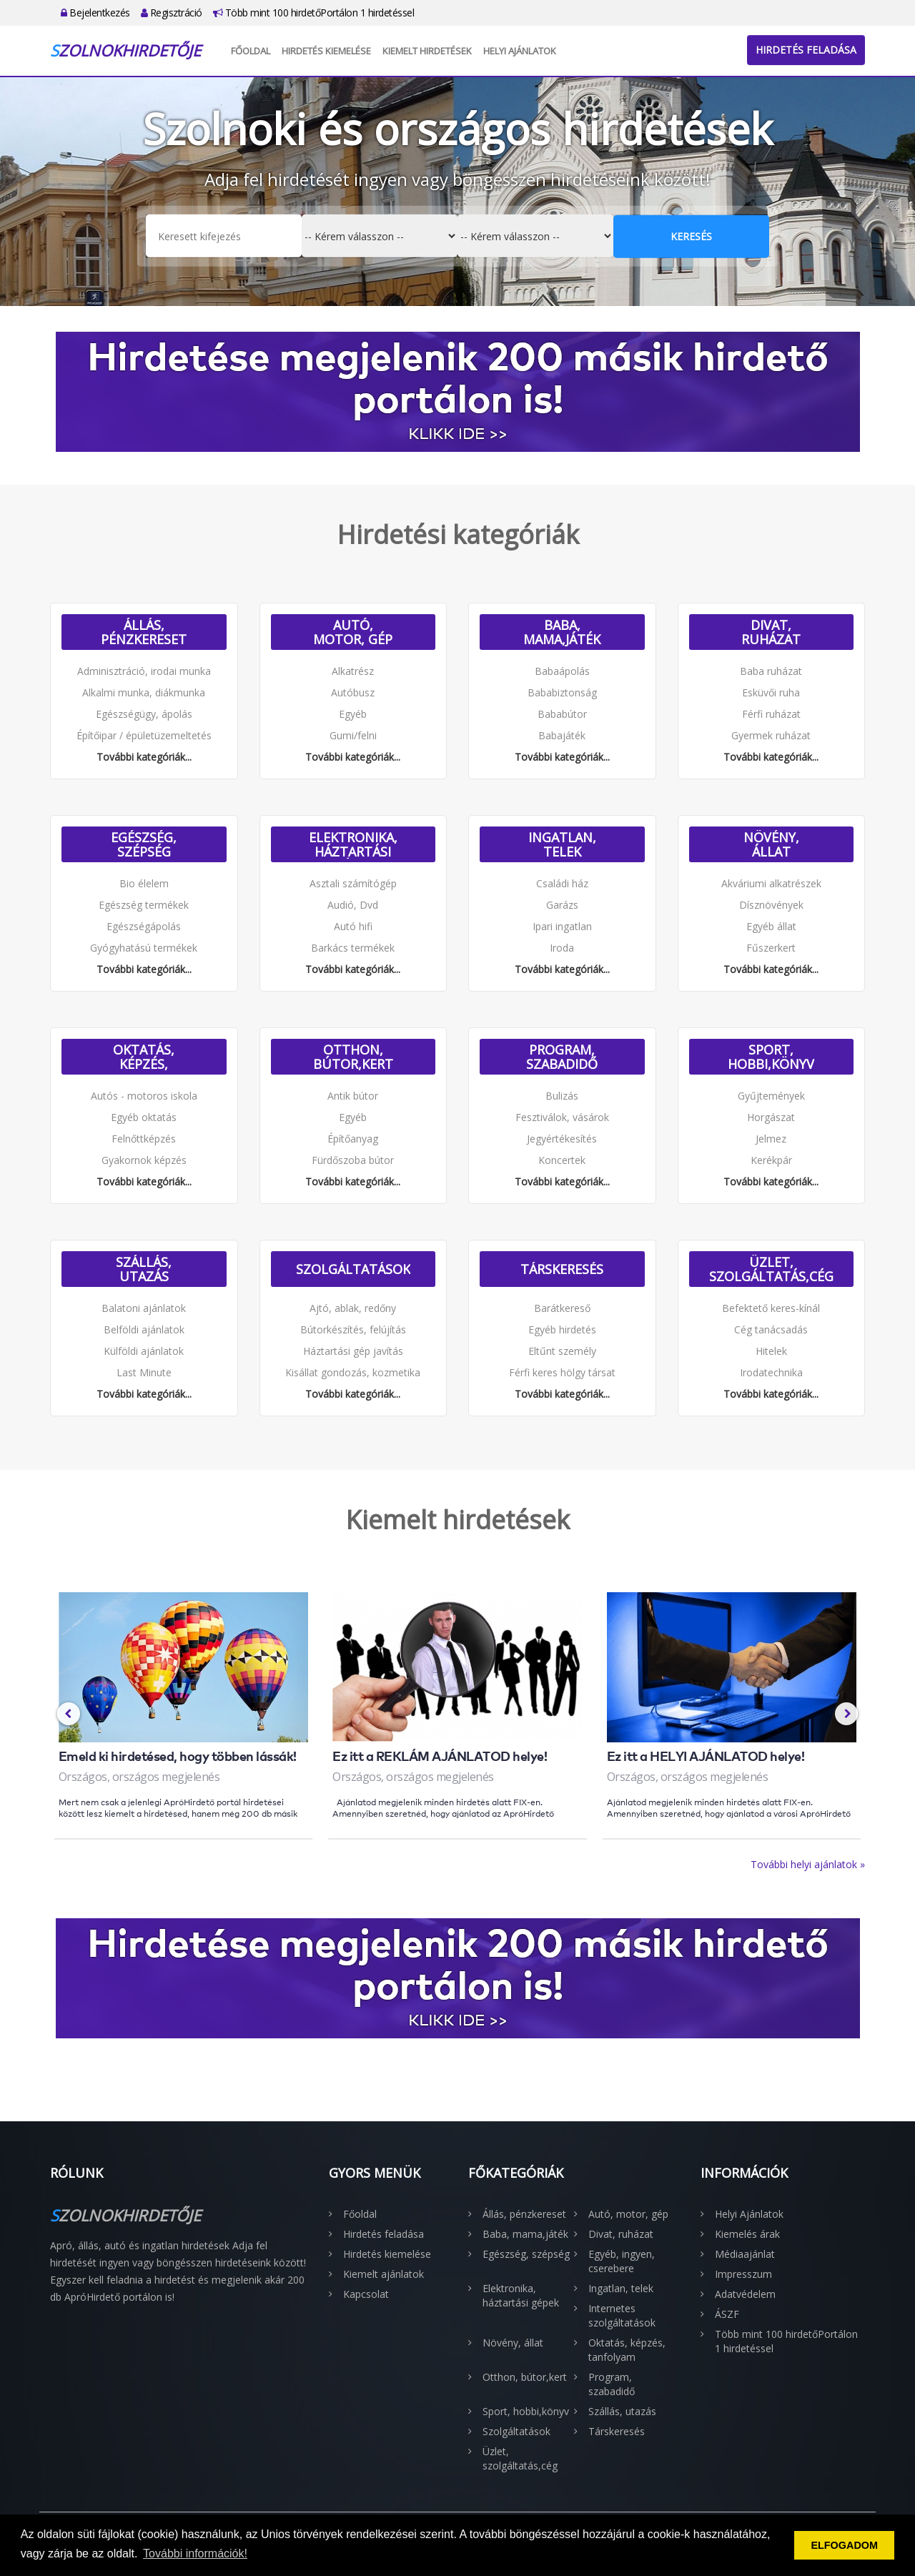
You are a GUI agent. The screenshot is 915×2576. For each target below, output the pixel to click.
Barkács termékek (353, 947)
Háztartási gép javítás (353, 1351)
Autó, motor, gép (352, 632)
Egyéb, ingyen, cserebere (621, 2261)
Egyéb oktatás (144, 1117)
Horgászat (771, 1117)
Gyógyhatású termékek (143, 947)
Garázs (562, 905)
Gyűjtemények (771, 1095)
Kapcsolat (366, 2294)
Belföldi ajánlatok (144, 1329)
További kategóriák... (144, 757)
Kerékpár (771, 1160)
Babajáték (561, 735)
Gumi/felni (353, 735)
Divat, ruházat (771, 632)
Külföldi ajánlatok (144, 1351)
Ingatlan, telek (562, 844)
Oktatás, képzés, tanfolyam (143, 1056)
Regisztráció (171, 12)
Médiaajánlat (745, 2254)
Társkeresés (561, 1269)
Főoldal (250, 50)
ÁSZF (727, 2314)
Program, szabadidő (562, 1056)
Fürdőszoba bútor (353, 1160)
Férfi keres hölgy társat (562, 1372)
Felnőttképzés (144, 1138)
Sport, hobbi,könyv (771, 1056)
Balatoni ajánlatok (144, 1308)
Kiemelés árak (747, 2234)
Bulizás (561, 1095)
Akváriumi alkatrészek (771, 883)
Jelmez (771, 1138)
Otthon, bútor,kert (353, 1056)
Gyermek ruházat (771, 735)
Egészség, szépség (144, 844)
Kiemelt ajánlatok (383, 2274)
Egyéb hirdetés (562, 1329)
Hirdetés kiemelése (326, 50)
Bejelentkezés (95, 12)
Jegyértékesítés (562, 1138)
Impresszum (743, 2274)
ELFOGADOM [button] (844, 2545)
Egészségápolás (144, 926)
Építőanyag (352, 1138)
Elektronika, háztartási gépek (353, 844)
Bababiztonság (562, 692)
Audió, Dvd (352, 905)
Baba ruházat (771, 671)
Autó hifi (353, 926)
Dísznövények (771, 905)
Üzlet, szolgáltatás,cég (771, 1269)
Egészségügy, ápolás (144, 714)
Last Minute (144, 1372)
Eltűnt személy (562, 1351)
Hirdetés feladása (806, 49)
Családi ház (562, 883)
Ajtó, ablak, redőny (353, 1308)
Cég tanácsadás (771, 1329)
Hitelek (771, 1351)
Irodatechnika (771, 1372)
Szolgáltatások (353, 1269)
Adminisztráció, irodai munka (144, 671)
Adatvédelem (745, 2294)
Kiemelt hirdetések (427, 50)
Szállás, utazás (144, 1269)
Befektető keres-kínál (771, 1308)
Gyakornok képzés (144, 1160)
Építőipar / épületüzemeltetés (144, 735)
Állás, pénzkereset (144, 632)
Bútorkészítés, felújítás (353, 1329)
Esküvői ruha (771, 692)
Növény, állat (771, 844)
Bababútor (562, 714)
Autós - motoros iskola (144, 1095)
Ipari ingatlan (562, 926)
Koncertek (561, 1160)
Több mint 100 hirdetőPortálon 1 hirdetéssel (314, 12)
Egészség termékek (144, 905)
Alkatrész (353, 671)
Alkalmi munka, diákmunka (143, 692)
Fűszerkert (771, 947)
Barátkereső (562, 1308)
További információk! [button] (195, 2553)
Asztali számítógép (353, 883)
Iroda (562, 947)
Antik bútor (352, 1095)
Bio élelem (144, 883)
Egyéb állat (771, 926)
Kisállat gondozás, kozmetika (352, 1372)
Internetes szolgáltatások (622, 2315)
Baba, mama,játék (561, 632)
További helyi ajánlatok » (808, 1864)
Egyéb (353, 714)
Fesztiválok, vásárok (562, 1117)
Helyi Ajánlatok (519, 50)
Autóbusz (353, 692)
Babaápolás (562, 671)
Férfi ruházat (771, 714)
